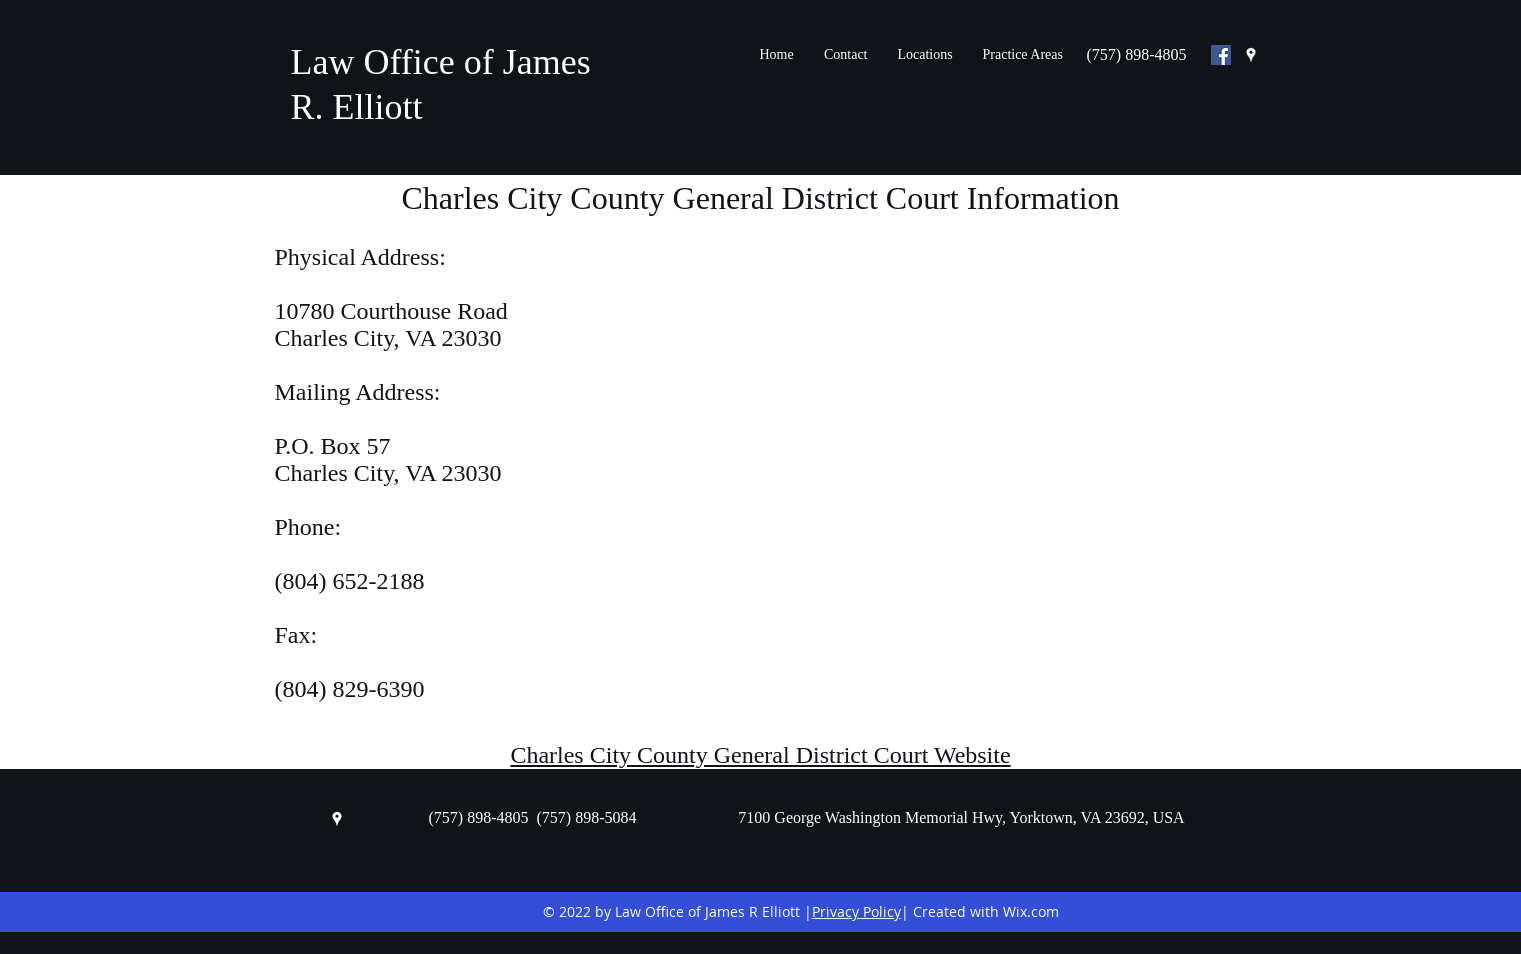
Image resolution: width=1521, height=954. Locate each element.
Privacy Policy (856, 911)
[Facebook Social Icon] (1221, 55)
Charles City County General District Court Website (760, 755)
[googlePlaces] (1251, 55)
